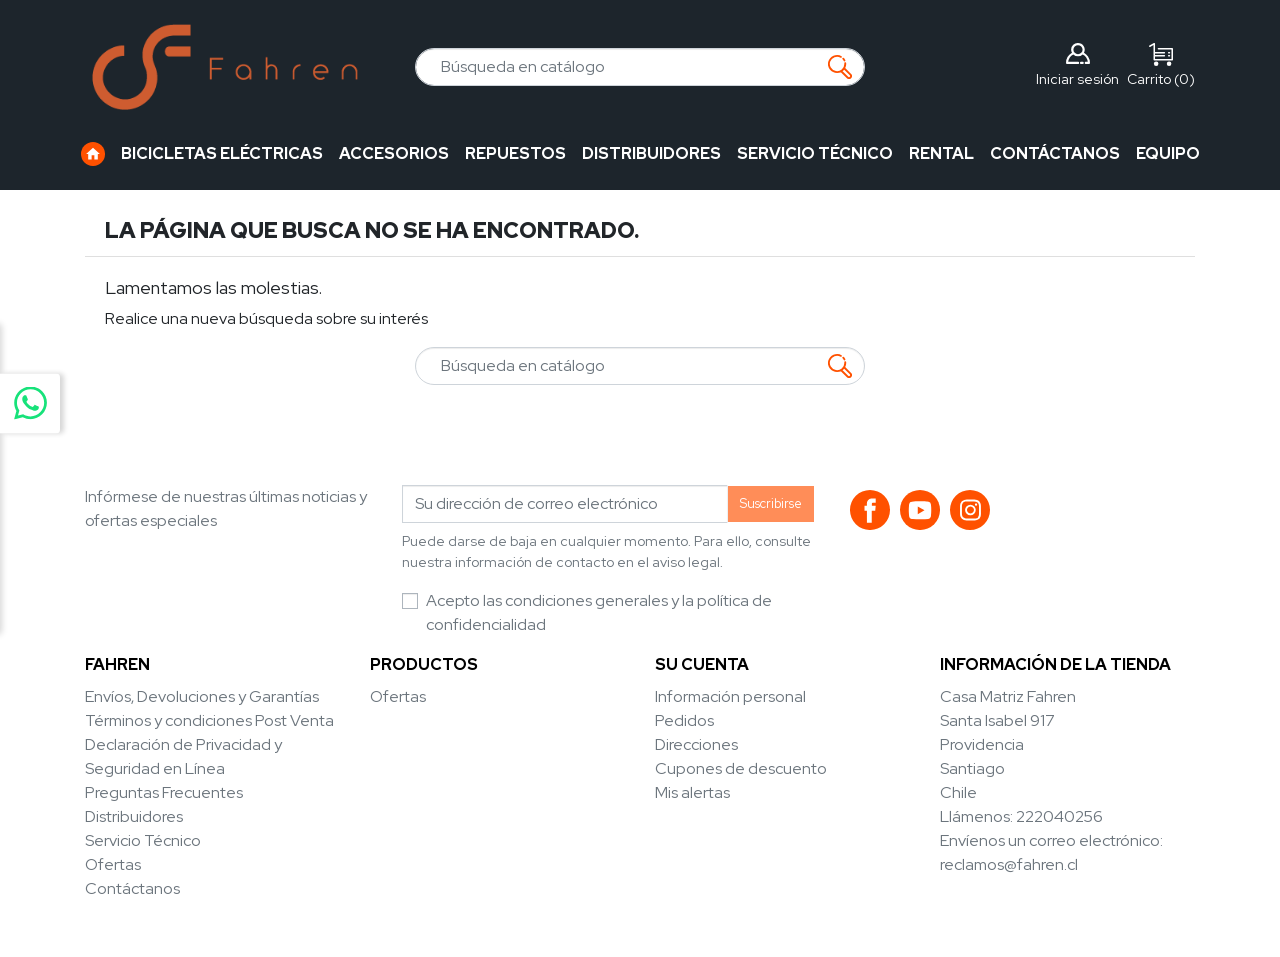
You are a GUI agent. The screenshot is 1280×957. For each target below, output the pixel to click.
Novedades (412, 720)
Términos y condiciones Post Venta (209, 720)
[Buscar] (640, 67)
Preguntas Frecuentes (164, 792)
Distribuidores (134, 816)
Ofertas (113, 864)
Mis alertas (692, 792)
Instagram (970, 510)
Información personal (730, 696)
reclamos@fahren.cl (1009, 864)
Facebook (870, 510)
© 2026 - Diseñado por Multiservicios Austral (640, 928)
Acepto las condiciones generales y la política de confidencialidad (599, 612)
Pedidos (684, 720)
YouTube (920, 510)
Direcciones (696, 744)
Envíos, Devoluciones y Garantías (202, 696)
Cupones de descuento (741, 768)
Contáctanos (132, 888)
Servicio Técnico (143, 840)
